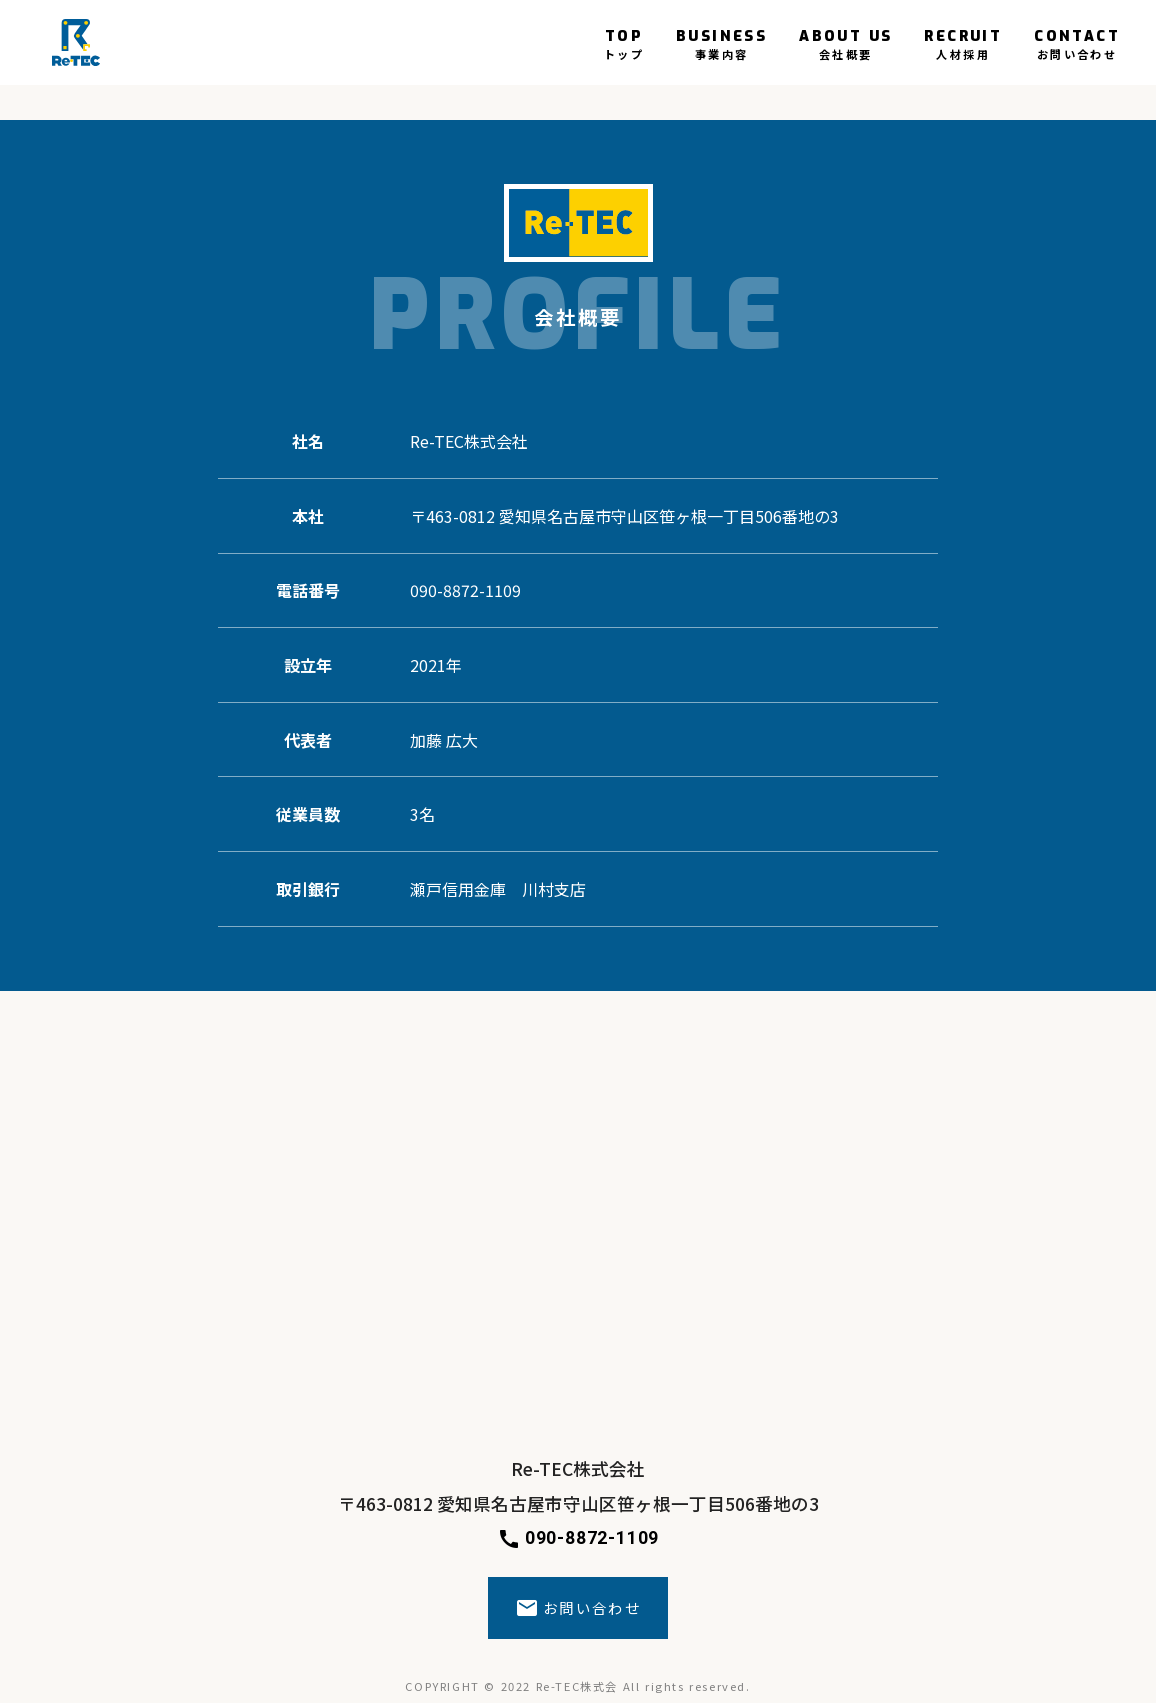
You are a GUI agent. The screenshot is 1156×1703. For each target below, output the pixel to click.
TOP (624, 43)
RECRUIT (963, 43)
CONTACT (1077, 43)
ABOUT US (845, 43)
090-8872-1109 (578, 1539)
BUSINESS (721, 43)
